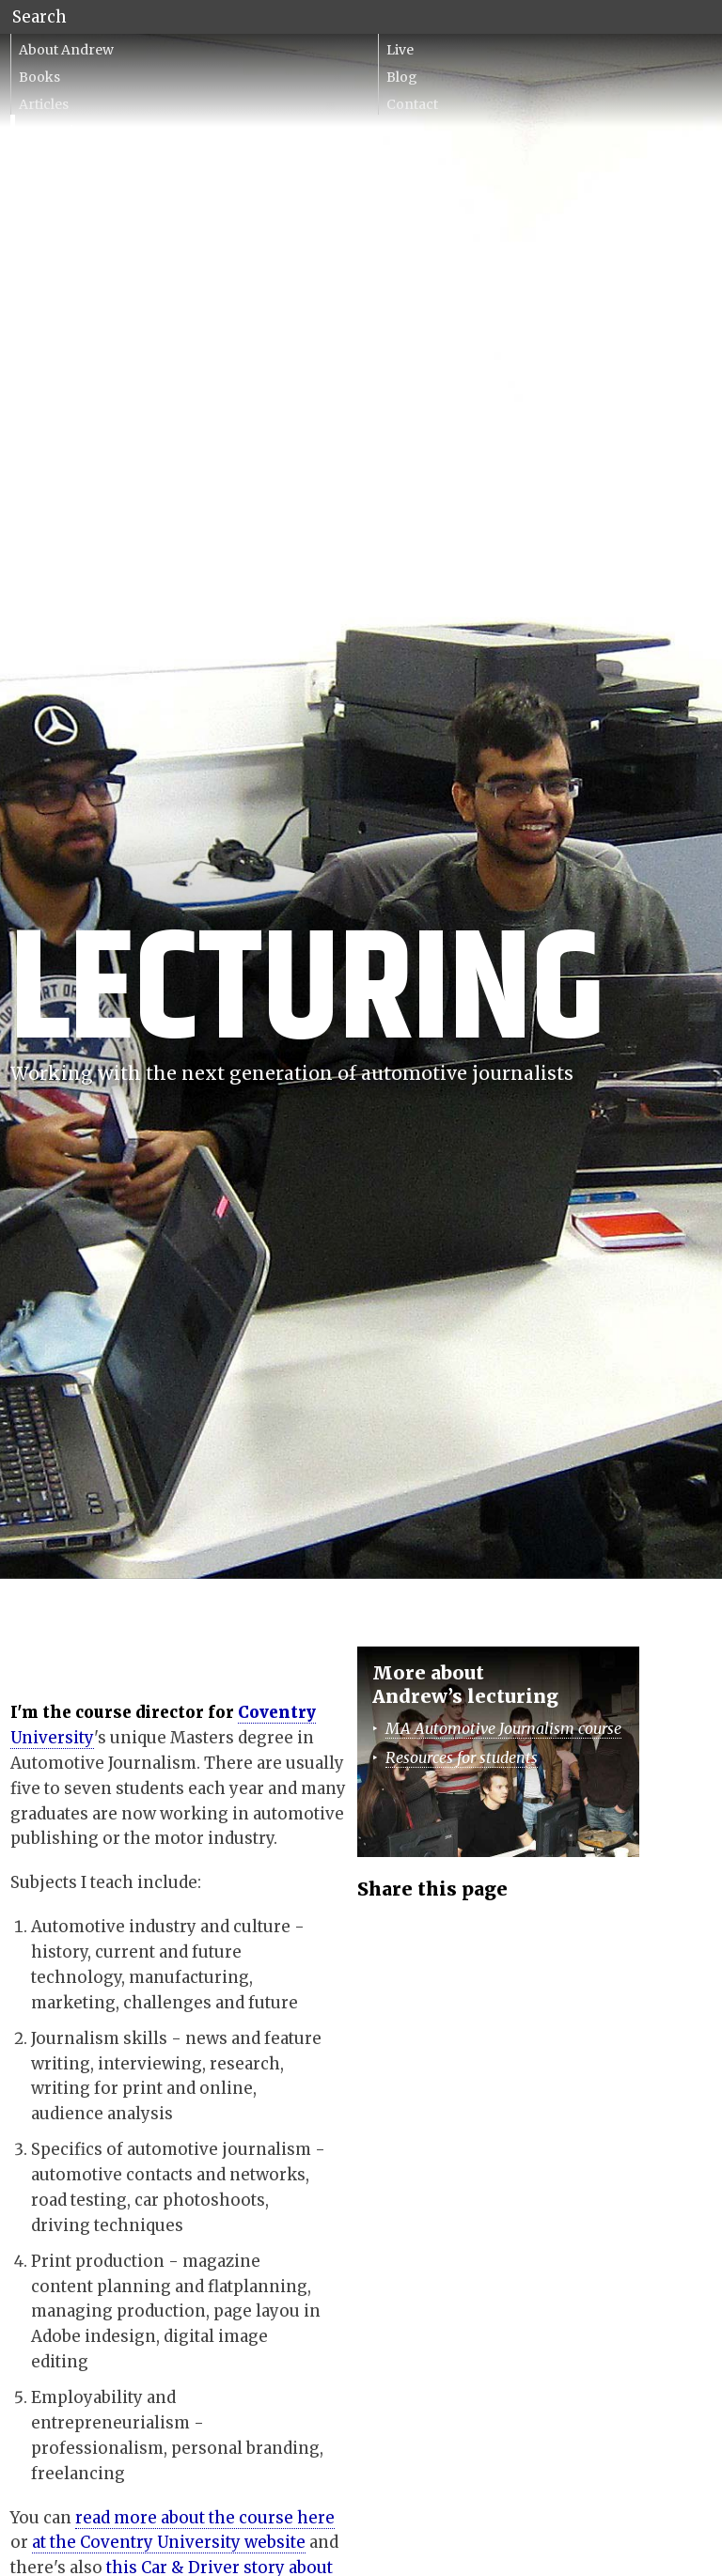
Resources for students (461, 1757)
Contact (412, 104)
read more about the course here (205, 2517)
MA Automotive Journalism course (503, 1728)
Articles (44, 104)
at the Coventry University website (169, 2542)
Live (400, 49)
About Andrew (66, 49)
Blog (401, 77)
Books (39, 77)
